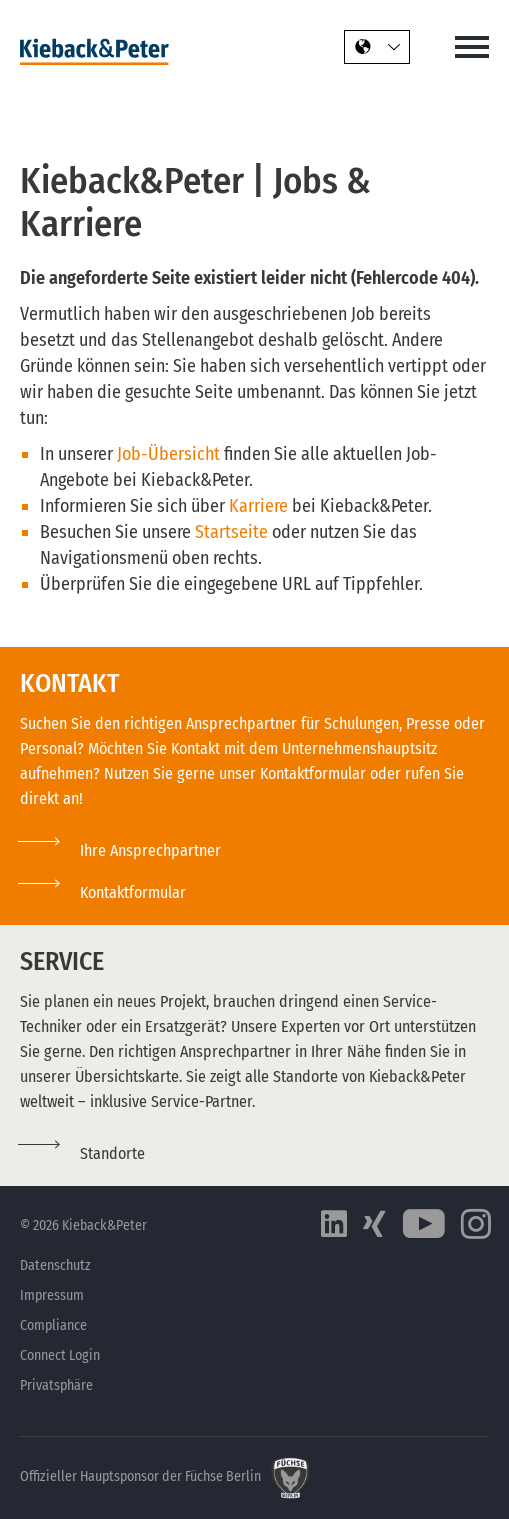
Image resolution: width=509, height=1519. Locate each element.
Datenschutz (55, 1265)
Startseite (233, 532)
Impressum (52, 1295)
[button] (103, 892)
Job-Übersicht (168, 454)
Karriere (260, 506)
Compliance (53, 1325)
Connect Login (60, 1355)
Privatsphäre (56, 1385)
